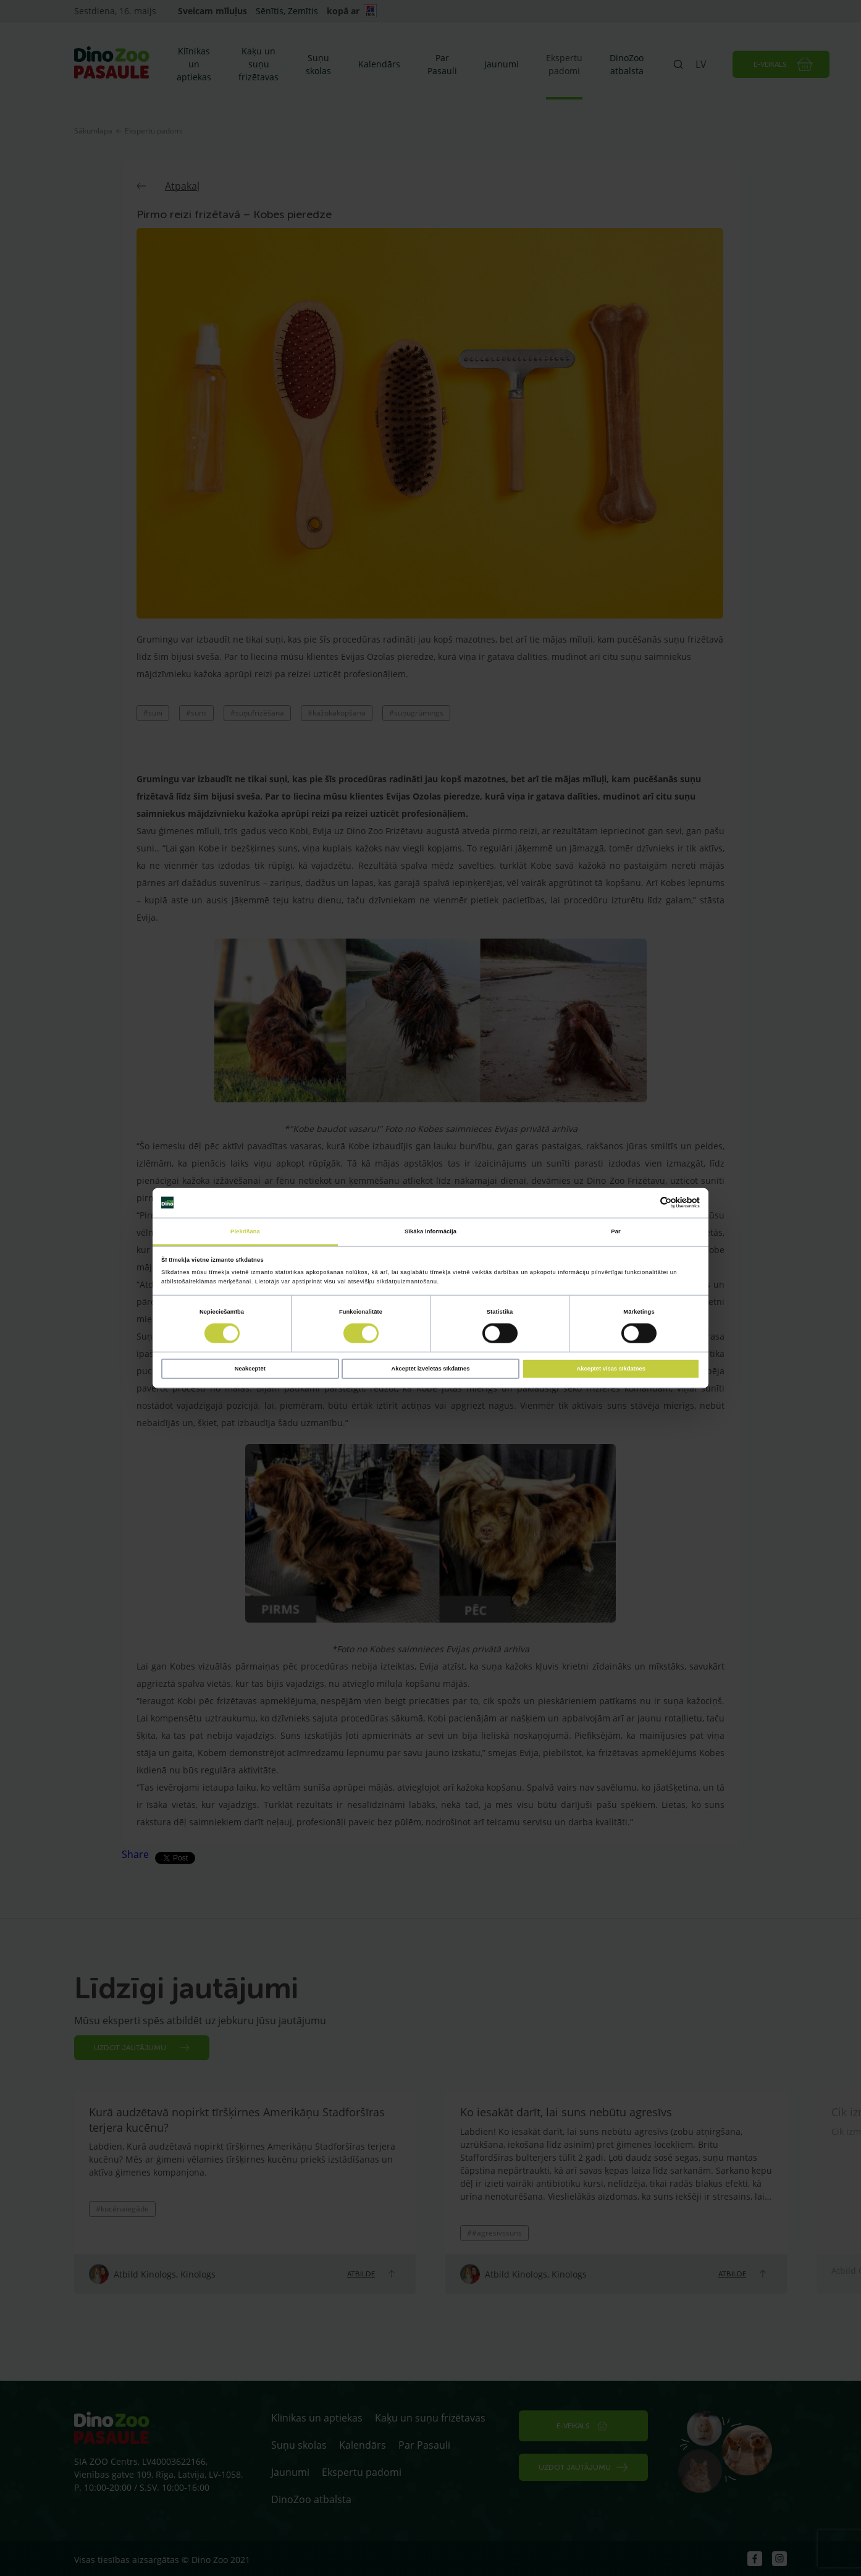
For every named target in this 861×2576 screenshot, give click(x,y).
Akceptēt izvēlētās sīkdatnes (431, 1369)
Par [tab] (615, 1231)
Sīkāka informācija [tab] (430, 1231)
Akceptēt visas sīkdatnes (611, 1369)
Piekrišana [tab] (245, 1231)
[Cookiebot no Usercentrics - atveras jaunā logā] (646, 1203)
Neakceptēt (250, 1369)
